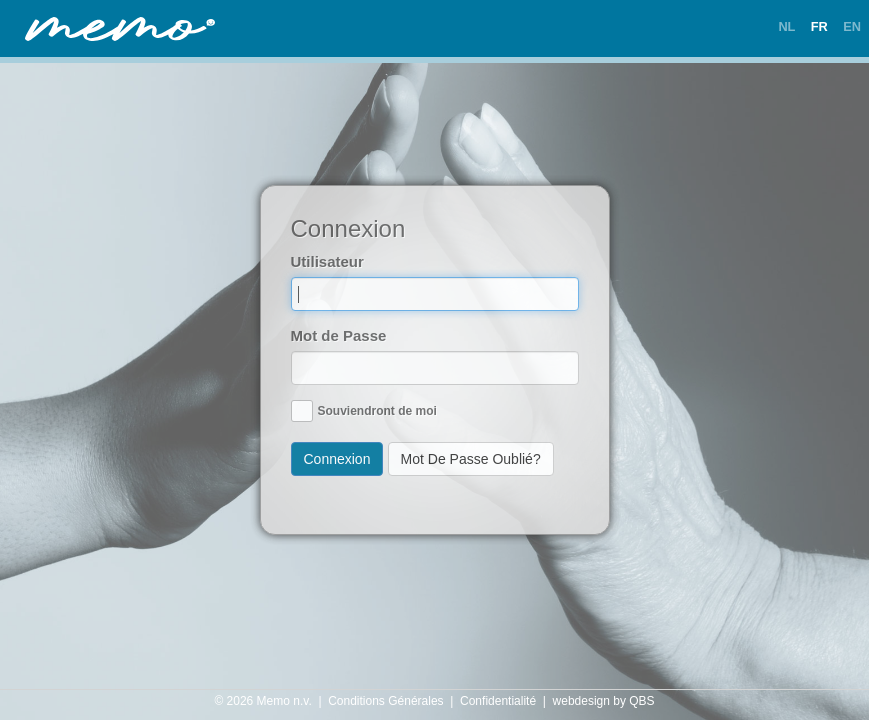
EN (852, 26)
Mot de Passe (339, 335)
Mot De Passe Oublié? (471, 459)
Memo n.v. (284, 701)
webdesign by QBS (604, 701)
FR (819, 26)
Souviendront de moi (377, 411)
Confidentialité (498, 701)
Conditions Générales (385, 701)
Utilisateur (327, 261)
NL (786, 26)
